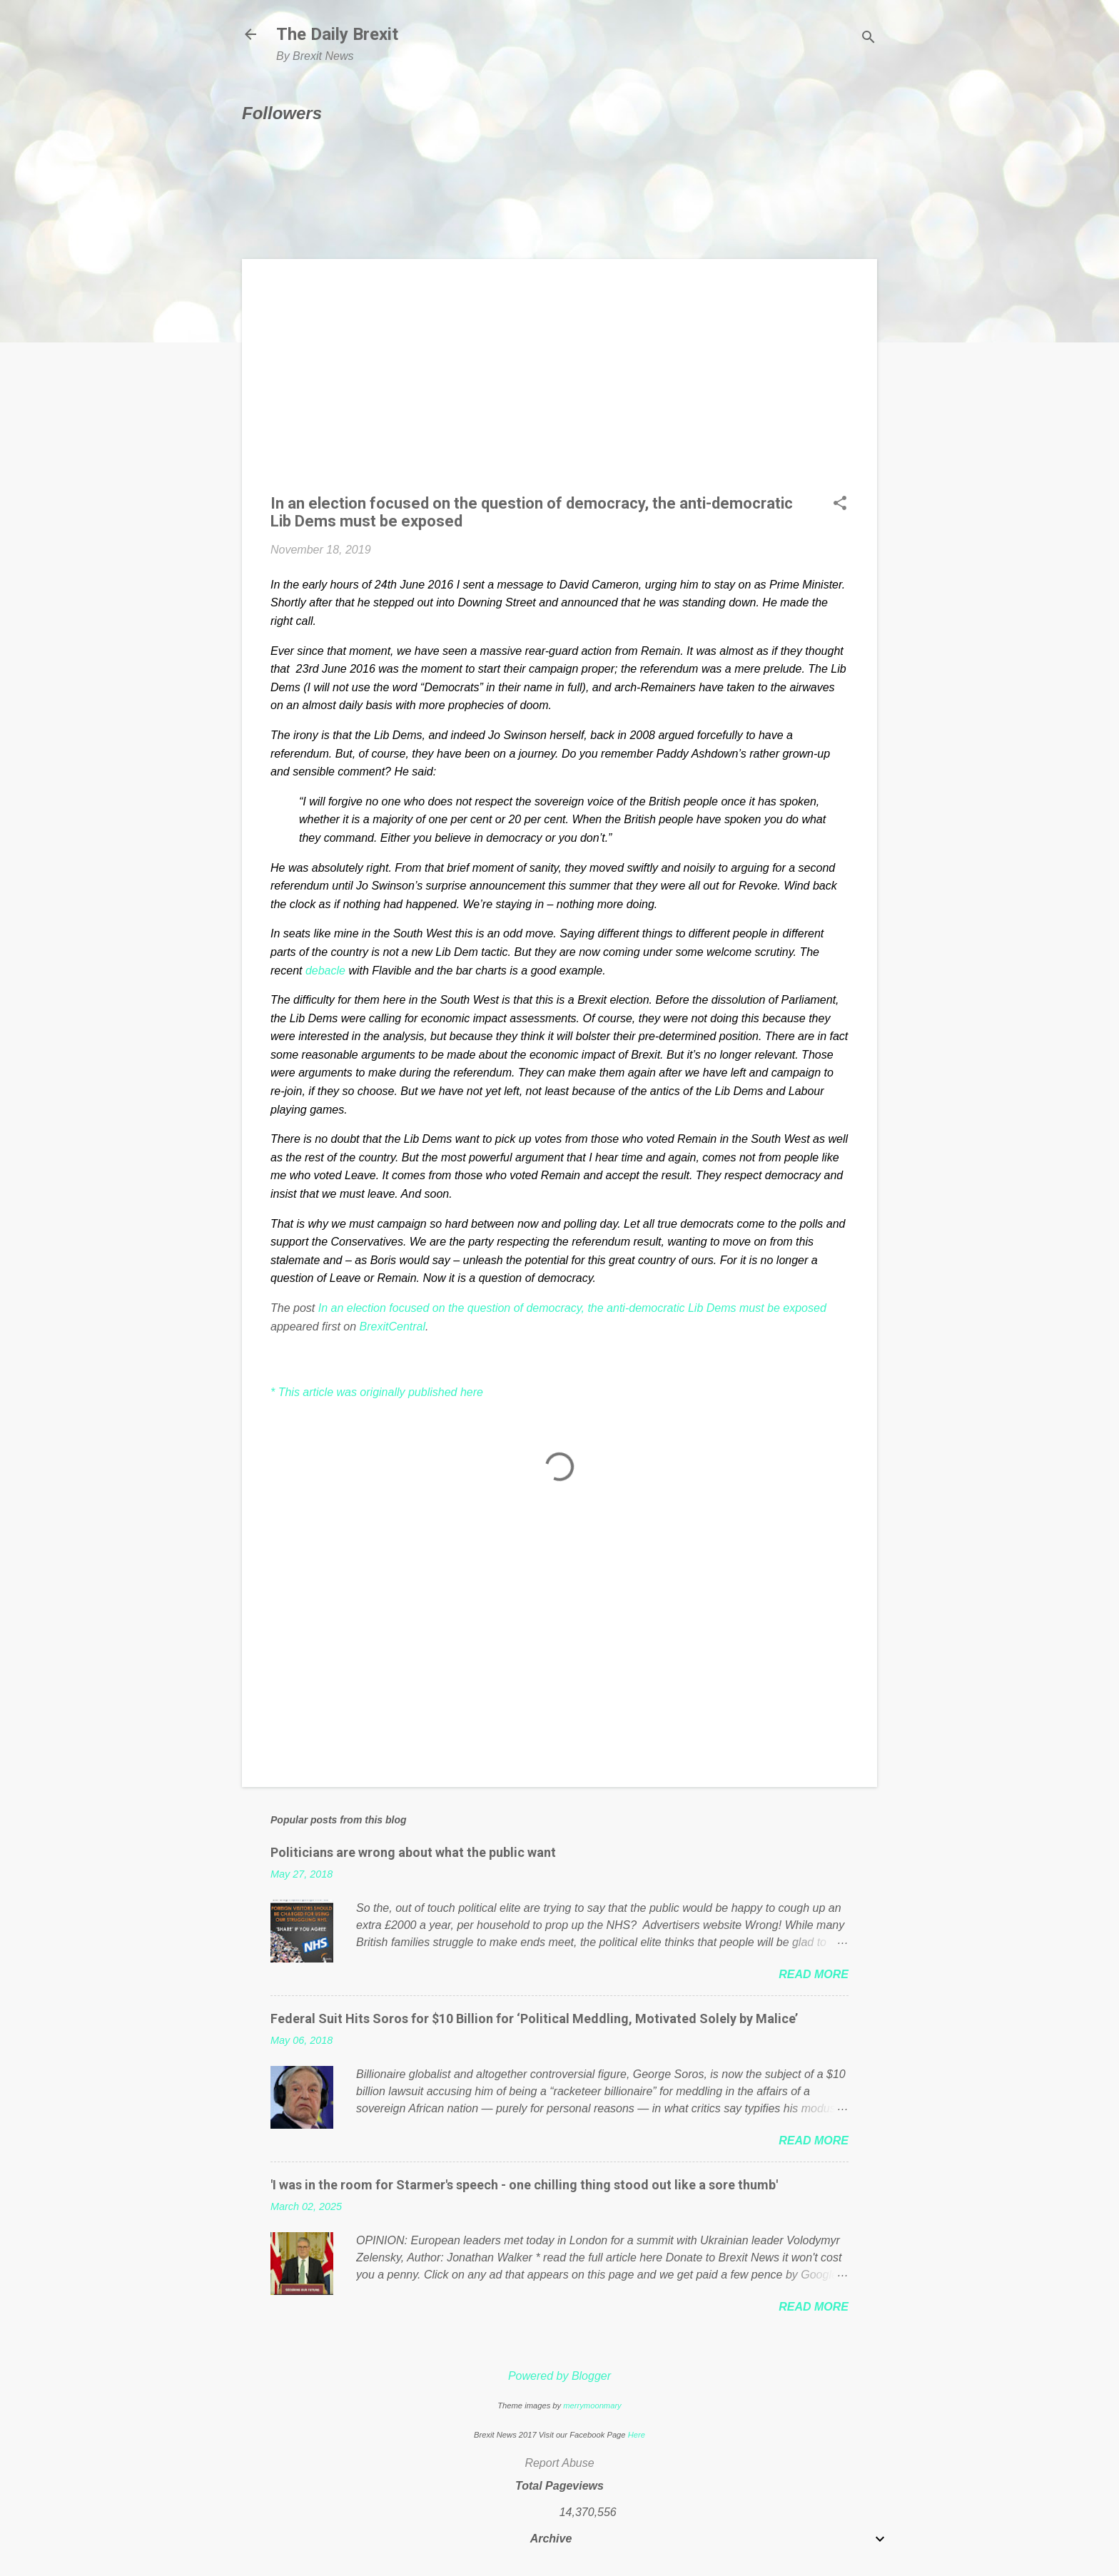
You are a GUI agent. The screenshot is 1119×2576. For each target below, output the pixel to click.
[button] (840, 504)
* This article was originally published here (376, 1392)
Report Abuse (559, 2463)
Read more (814, 1974)
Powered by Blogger (559, 2376)
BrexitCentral (392, 1326)
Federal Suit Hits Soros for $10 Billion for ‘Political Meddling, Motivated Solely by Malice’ (534, 2018)
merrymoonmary (592, 2405)
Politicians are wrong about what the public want (413, 1852)
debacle (325, 970)
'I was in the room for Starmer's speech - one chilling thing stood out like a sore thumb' (524, 2184)
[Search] (868, 39)
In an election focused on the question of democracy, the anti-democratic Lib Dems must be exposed (572, 1308)
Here (636, 2434)
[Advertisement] (559, 387)
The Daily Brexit (337, 34)
